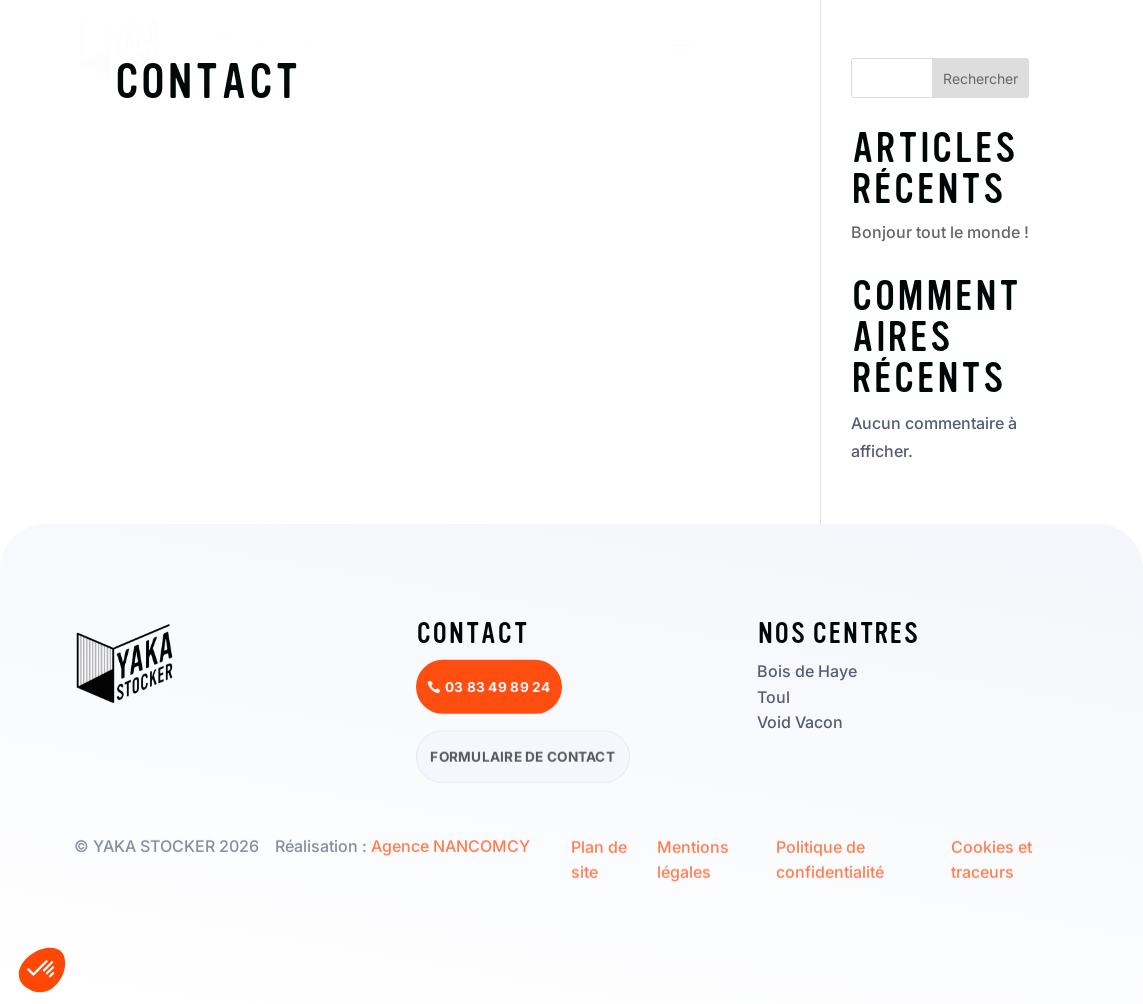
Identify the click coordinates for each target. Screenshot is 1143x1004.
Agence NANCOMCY (450, 846)
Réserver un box (809, 45)
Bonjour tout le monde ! (940, 232)
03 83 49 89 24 (1002, 45)
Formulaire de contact (522, 759)
